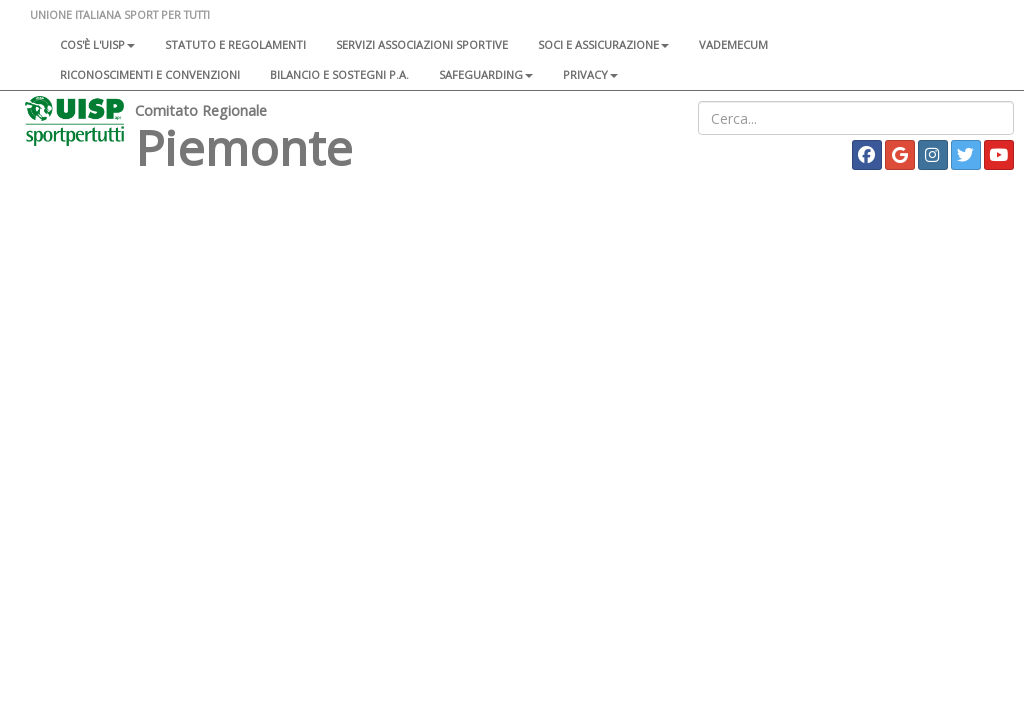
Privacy (590, 74)
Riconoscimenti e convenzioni (150, 74)
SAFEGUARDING (486, 74)
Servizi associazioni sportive (422, 44)
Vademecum (733, 44)
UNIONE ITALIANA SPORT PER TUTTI (120, 14)
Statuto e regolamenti (235, 44)
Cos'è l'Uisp (97, 44)
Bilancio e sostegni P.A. (339, 74)
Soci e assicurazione (603, 44)
